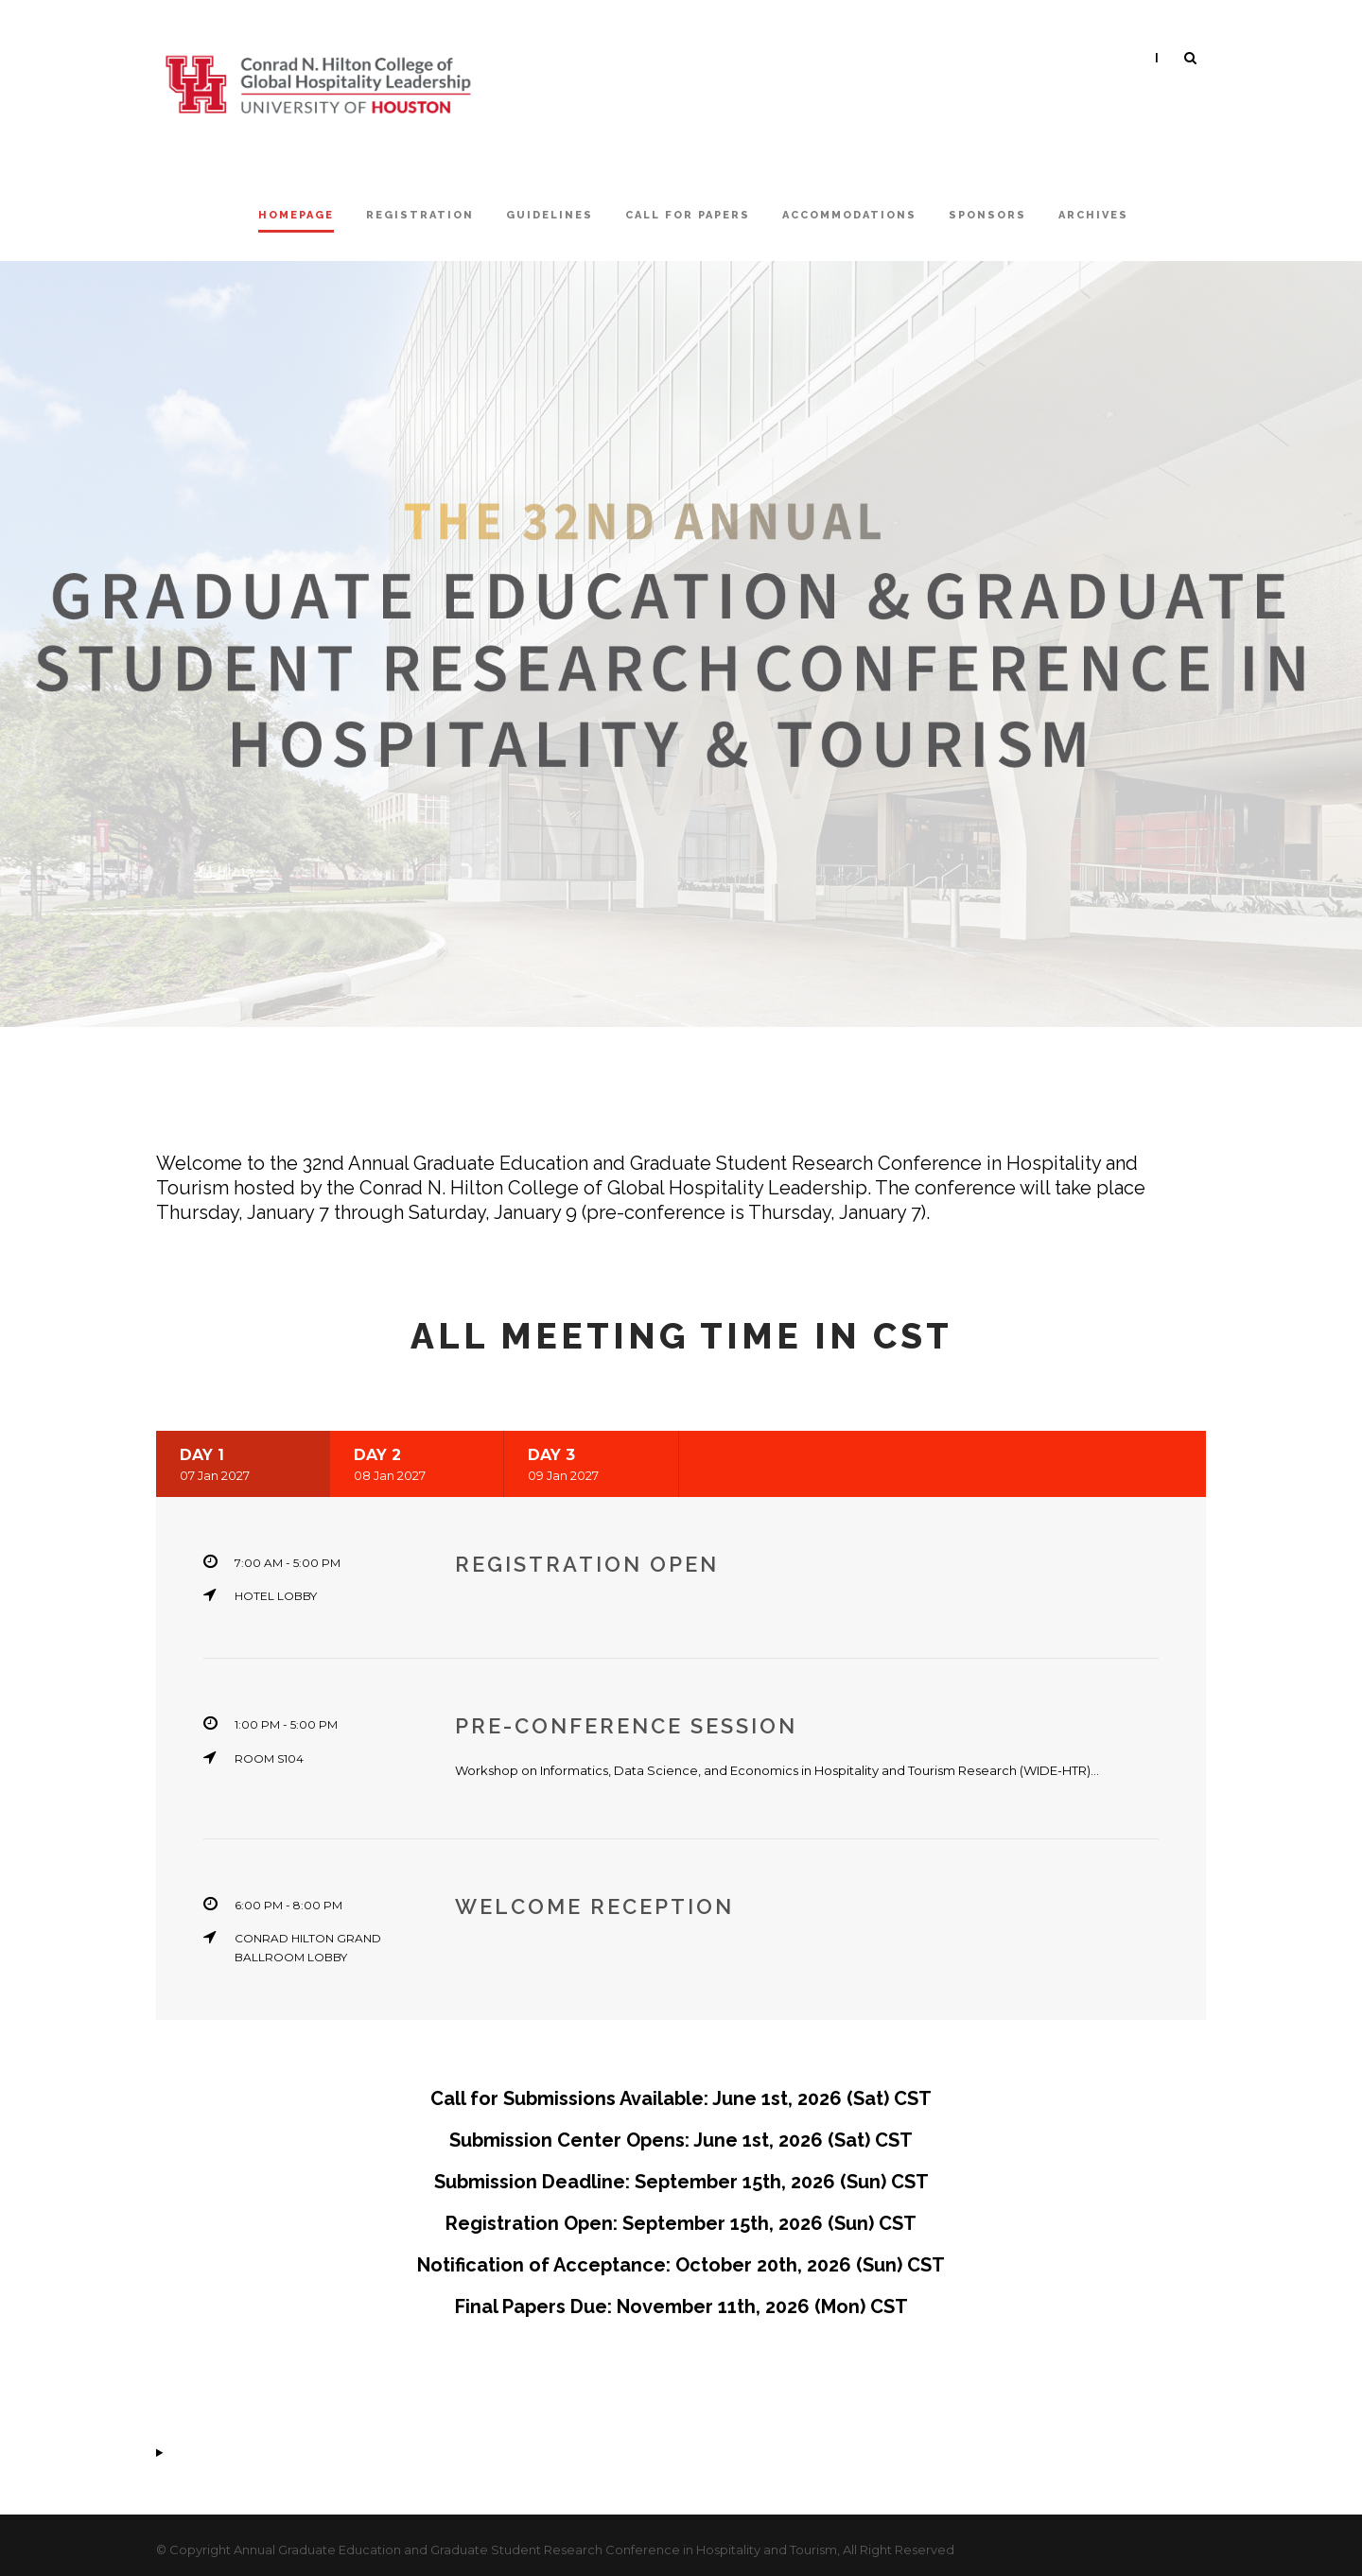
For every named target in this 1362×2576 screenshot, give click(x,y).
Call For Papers (687, 215)
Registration (420, 215)
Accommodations (849, 215)
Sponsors (987, 215)
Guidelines (549, 215)
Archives (1093, 215)
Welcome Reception (594, 1906)
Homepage (296, 215)
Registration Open (587, 1564)
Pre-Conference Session (630, 1726)
